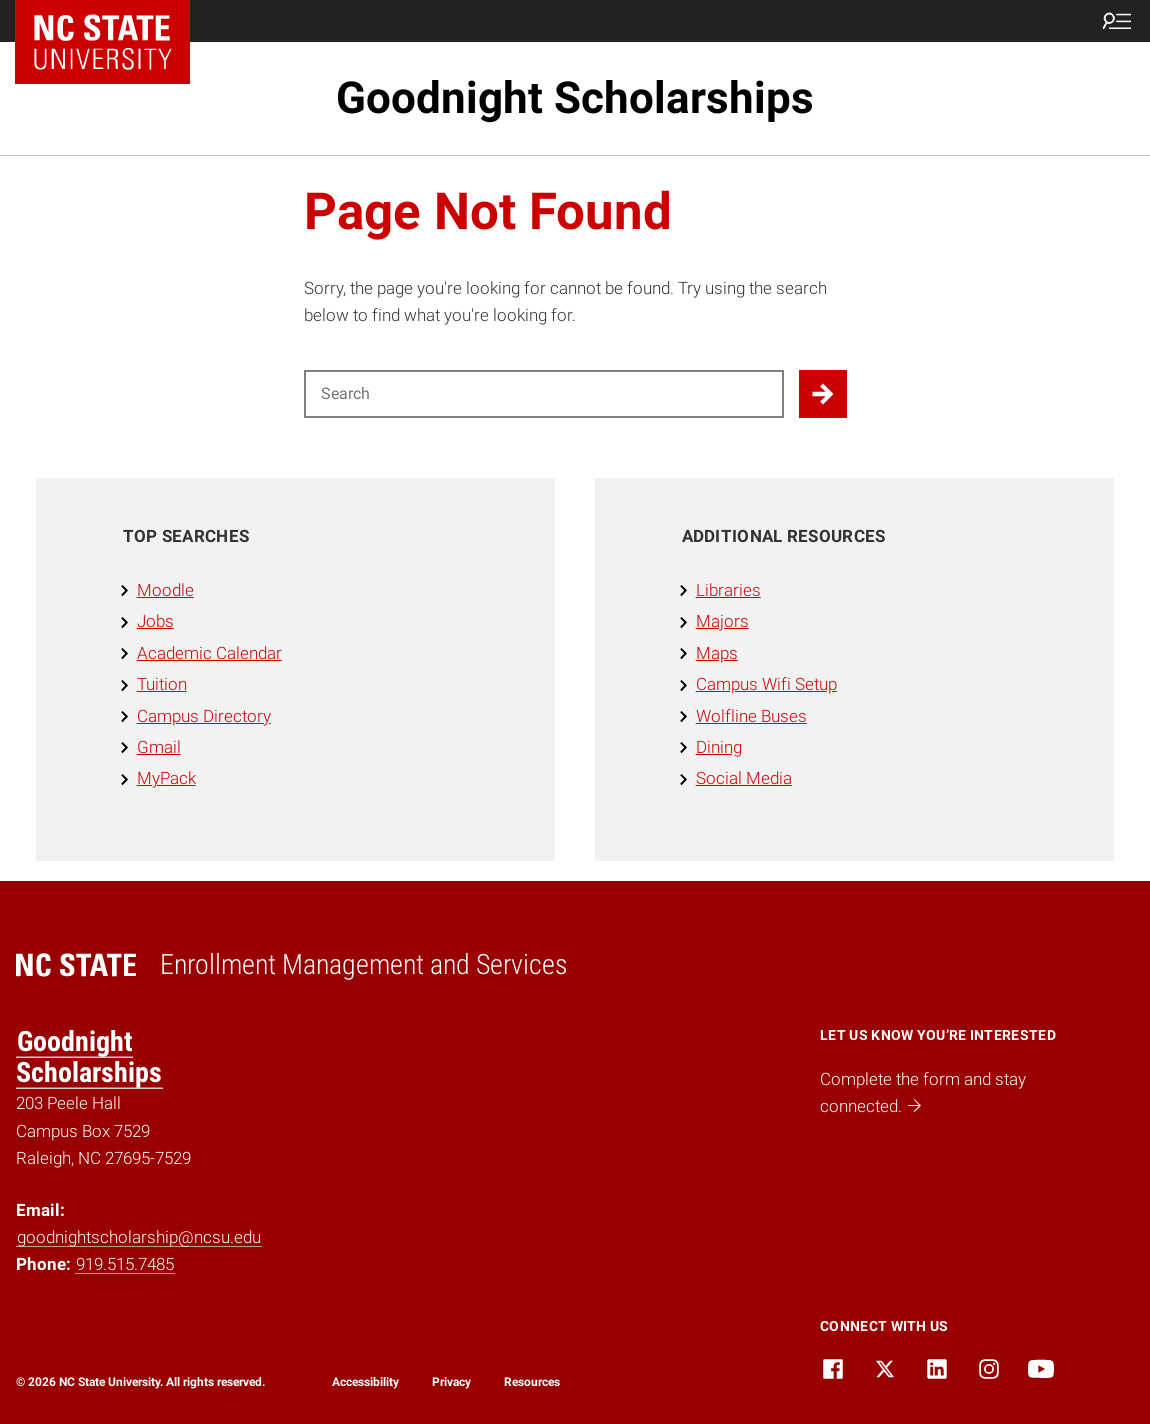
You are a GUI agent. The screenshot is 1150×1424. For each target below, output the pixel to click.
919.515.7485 (125, 1264)
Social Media (744, 778)
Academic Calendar (209, 653)
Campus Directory (204, 716)
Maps (717, 653)
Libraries (728, 590)
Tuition (162, 684)
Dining (719, 747)
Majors (722, 621)
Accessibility (365, 1382)
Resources (532, 1382)
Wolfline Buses (751, 716)
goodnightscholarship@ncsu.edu (139, 1237)
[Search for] (544, 394)
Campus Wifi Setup (766, 684)
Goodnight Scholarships (575, 98)
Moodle (165, 590)
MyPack (166, 778)
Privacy (451, 1382)
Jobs (155, 621)
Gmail (159, 747)
